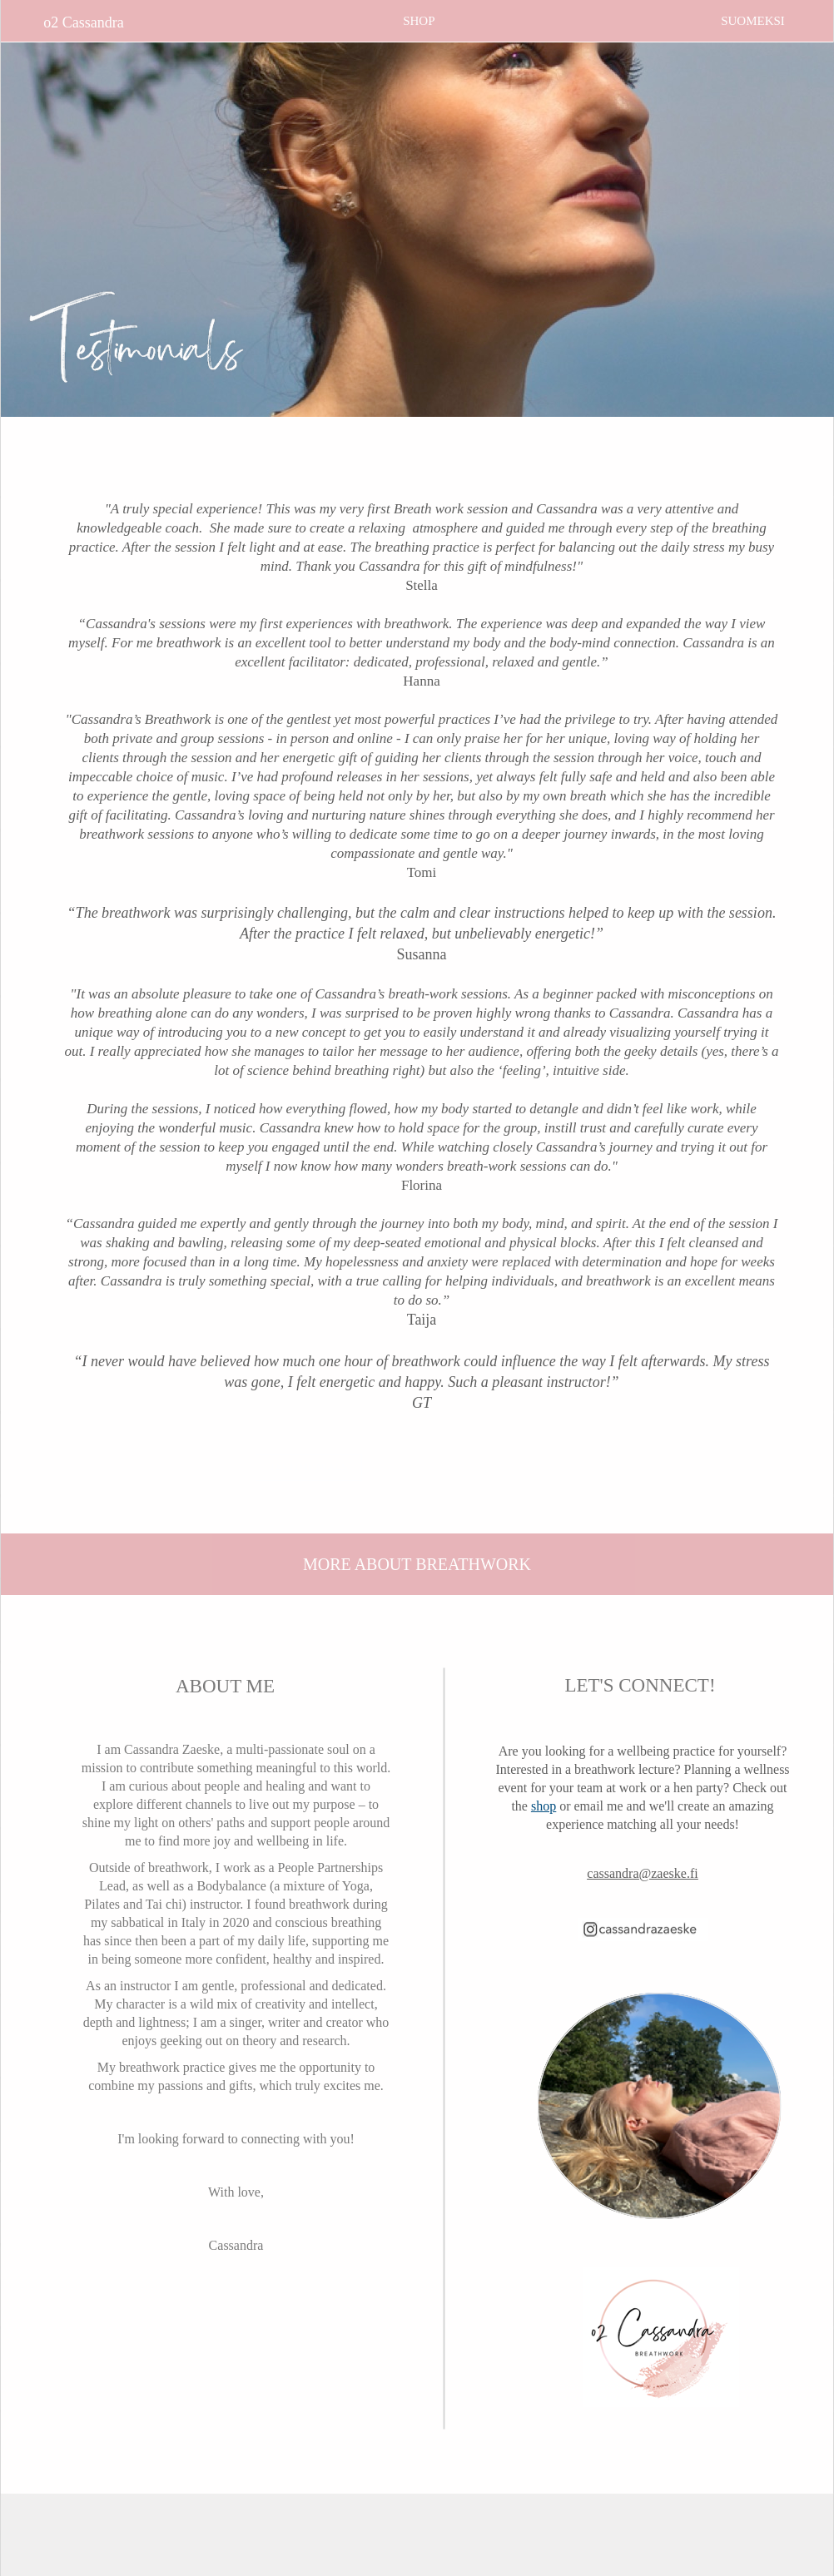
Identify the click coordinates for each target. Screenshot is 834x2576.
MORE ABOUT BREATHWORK (417, 1564)
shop (543, 1806)
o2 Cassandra (83, 22)
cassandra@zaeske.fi (642, 1873)
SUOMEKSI (753, 20)
